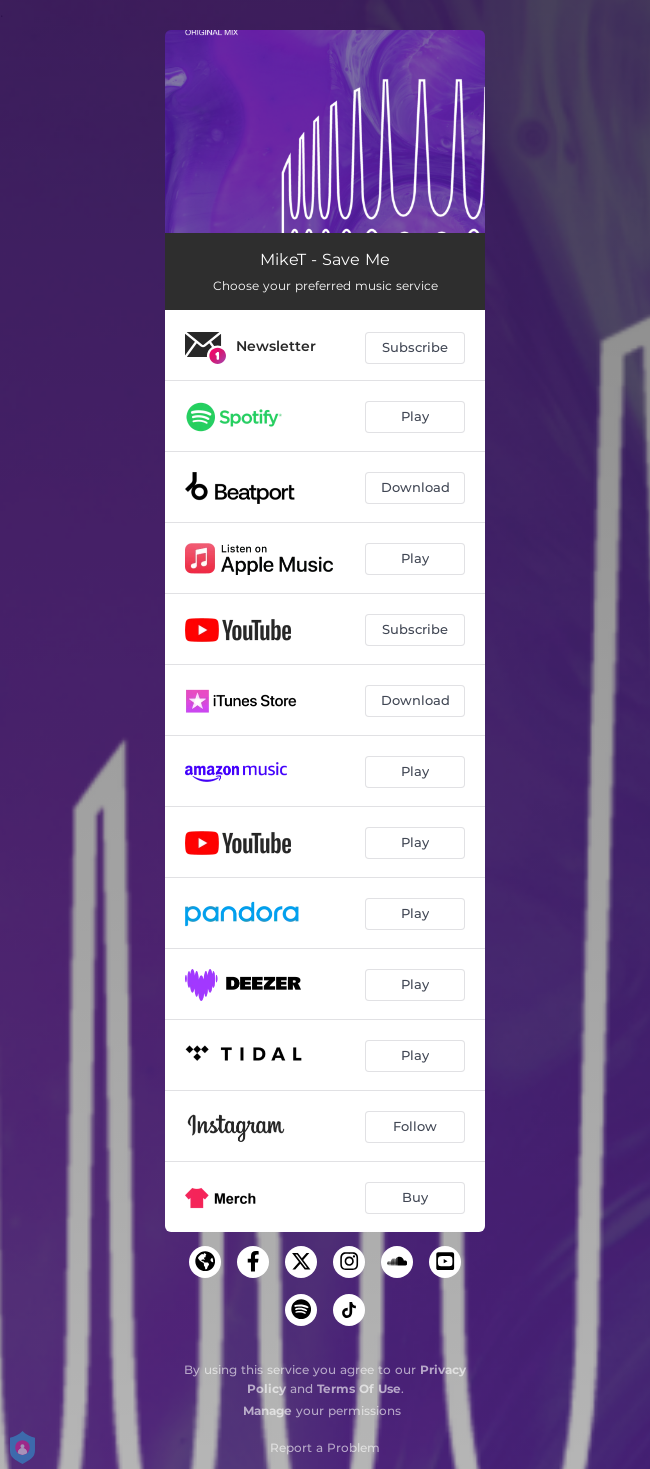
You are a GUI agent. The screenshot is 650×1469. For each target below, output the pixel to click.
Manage (267, 1410)
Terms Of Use (359, 1388)
